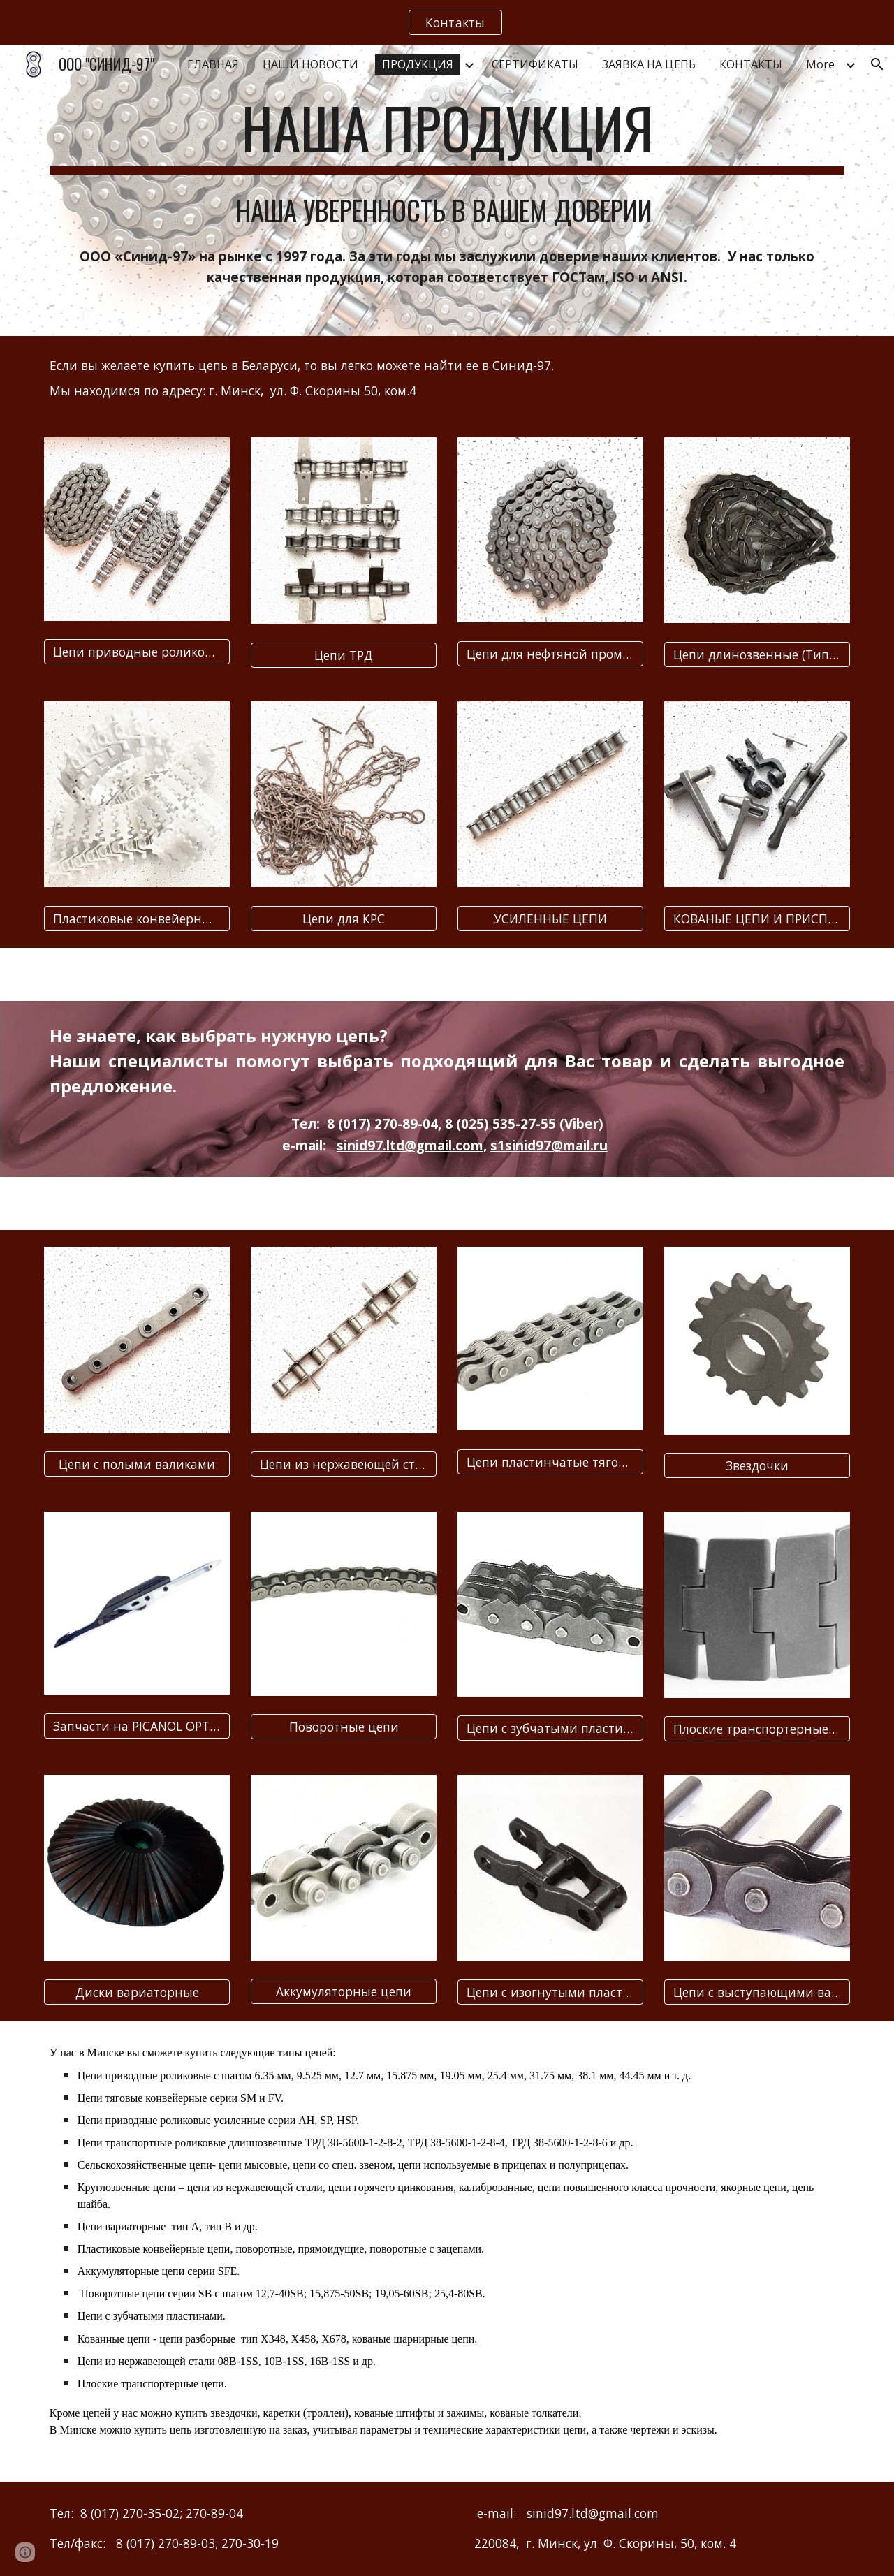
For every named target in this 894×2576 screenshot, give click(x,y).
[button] (877, 64)
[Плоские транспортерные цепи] (757, 1729)
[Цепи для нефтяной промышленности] (550, 654)
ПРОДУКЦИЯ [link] (417, 64)
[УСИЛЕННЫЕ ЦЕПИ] (550, 918)
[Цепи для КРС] (343, 918)
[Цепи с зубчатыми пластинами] (550, 1728)
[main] (447, 134)
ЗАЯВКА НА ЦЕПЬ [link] (649, 64)
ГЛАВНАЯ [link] (213, 64)
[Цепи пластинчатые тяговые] (550, 1461)
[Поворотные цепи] (343, 1727)
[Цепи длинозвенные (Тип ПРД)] (757, 655)
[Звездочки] (757, 1466)
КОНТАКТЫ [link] (750, 64)
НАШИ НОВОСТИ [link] (310, 64)
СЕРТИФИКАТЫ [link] (535, 64)
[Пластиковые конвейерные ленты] (137, 918)
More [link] (820, 64)
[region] (447, 22)
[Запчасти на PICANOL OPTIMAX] (137, 1726)
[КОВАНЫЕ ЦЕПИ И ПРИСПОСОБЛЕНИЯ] (757, 918)
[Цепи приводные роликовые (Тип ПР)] (137, 652)
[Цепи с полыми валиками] (137, 1464)
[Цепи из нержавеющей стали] (343, 1464)
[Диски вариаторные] (137, 1992)
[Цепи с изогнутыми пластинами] (550, 1992)
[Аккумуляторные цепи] (343, 1992)
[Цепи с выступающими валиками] (757, 1992)
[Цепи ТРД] (343, 655)
